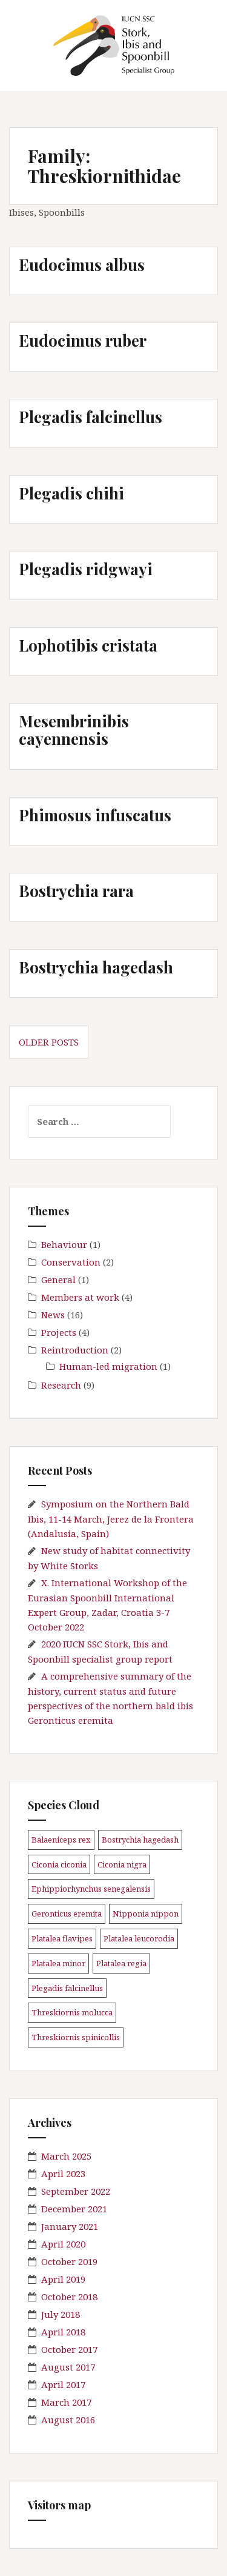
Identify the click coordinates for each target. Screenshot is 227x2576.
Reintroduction (74, 1350)
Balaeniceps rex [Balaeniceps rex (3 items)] (61, 1839)
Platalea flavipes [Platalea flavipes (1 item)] (62, 1938)
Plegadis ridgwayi (86, 568)
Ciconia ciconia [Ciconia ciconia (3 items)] (59, 1864)
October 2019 (69, 2261)
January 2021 (69, 2226)
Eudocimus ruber (82, 340)
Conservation (70, 1262)
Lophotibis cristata (88, 645)
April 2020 (63, 2244)
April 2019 (63, 2279)
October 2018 (69, 2297)
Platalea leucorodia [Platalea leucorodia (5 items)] (139, 1938)
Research (61, 1385)
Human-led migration (108, 1366)
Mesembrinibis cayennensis (74, 729)
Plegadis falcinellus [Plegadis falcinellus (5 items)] (67, 1988)
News (53, 1315)
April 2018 (63, 2332)
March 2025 (66, 2156)
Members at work (80, 1297)
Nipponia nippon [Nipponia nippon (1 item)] (146, 1913)
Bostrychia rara (76, 890)
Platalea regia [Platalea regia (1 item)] (121, 1963)
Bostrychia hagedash (96, 967)
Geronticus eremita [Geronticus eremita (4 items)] (66, 1913)
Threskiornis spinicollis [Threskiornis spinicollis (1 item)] (75, 2037)
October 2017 (69, 2349)
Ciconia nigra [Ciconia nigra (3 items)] (121, 1864)
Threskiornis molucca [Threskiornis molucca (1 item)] (72, 2012)
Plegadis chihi (71, 493)
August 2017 (68, 2367)
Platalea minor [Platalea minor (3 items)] (58, 1963)
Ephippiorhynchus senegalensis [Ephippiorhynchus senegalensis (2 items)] (91, 1888)
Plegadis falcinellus (90, 416)
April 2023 (63, 2173)
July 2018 (60, 2314)
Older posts (49, 1042)
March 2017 (66, 2402)
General (58, 1279)
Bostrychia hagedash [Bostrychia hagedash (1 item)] (140, 1839)
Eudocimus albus (82, 264)
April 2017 (63, 2384)
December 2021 (74, 2209)
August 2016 (68, 2420)
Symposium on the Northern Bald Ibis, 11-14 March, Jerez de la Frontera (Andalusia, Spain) (111, 1519)
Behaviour (64, 1244)
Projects (58, 1332)
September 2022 (75, 2191)
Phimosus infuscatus (95, 815)
